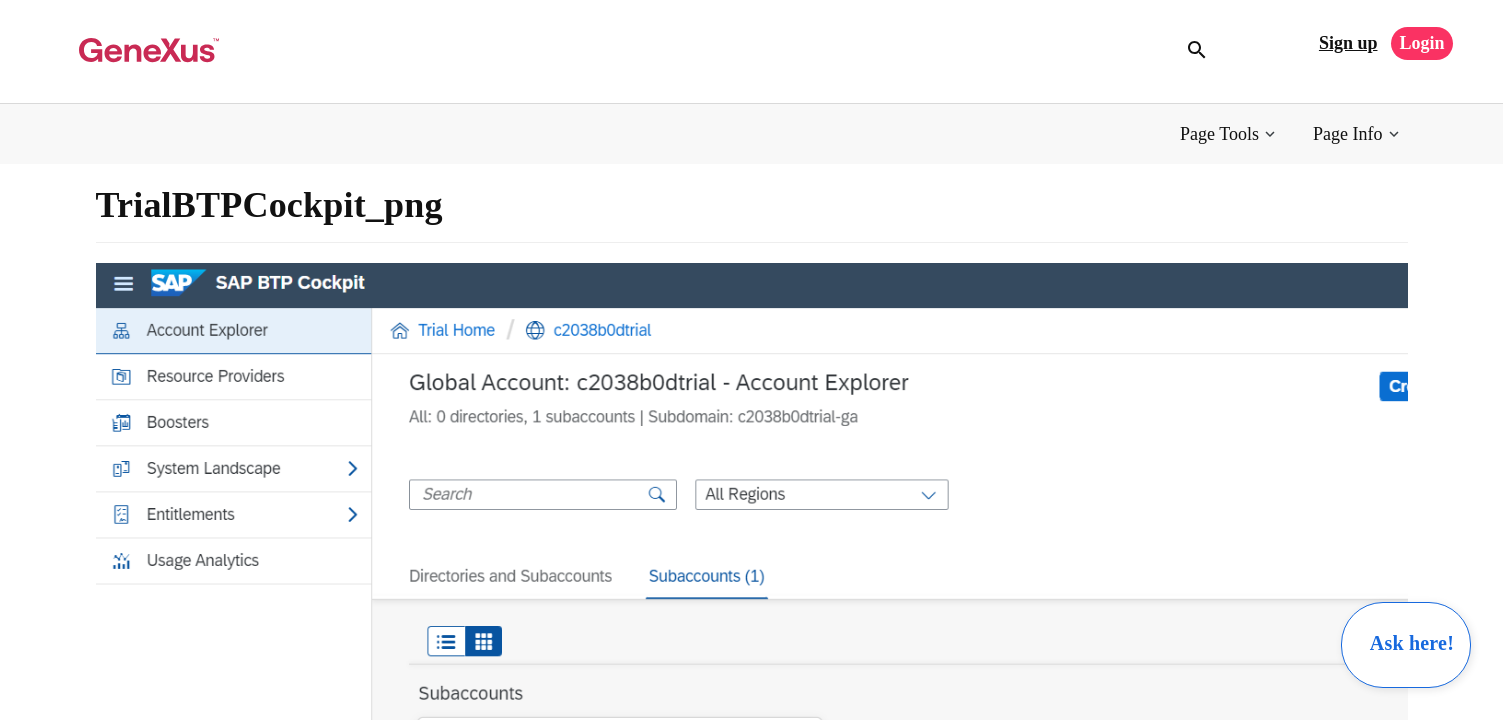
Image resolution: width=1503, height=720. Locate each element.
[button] (1229, 134)
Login (1421, 43)
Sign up (1348, 43)
